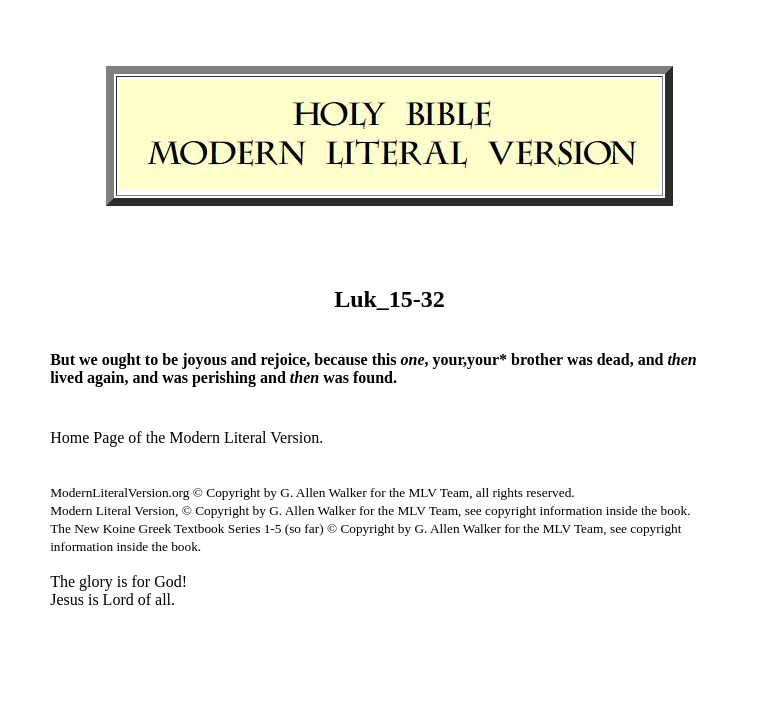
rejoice (283, 359)
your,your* (470, 359)
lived (66, 377)
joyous (204, 359)
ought (121, 359)
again (105, 377)
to (151, 359)
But (62, 359)
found (373, 377)
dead (613, 359)
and (244, 359)
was (580, 359)
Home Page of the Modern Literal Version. (186, 437)
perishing (224, 377)
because (340, 359)
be (170, 359)
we (88, 359)
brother (537, 359)
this (384, 359)
